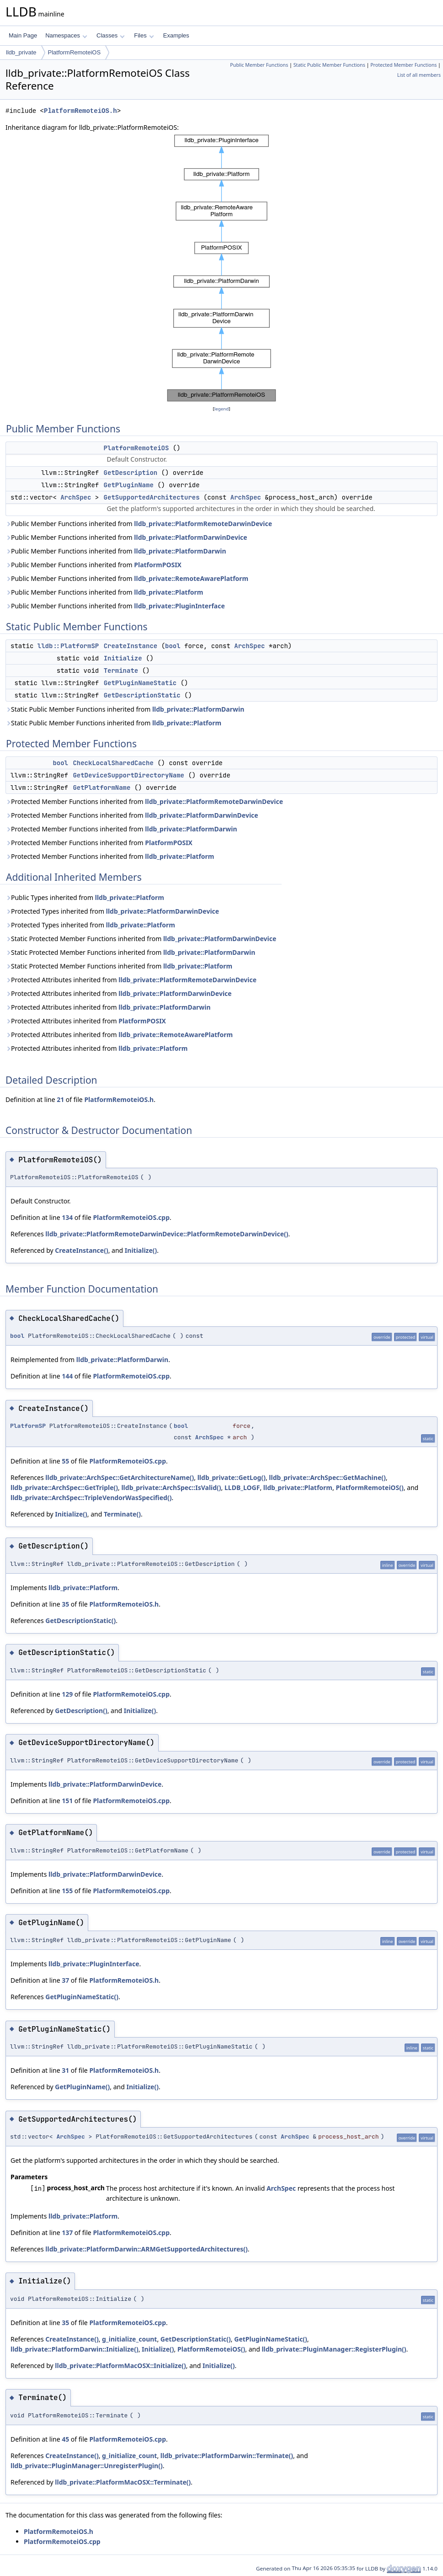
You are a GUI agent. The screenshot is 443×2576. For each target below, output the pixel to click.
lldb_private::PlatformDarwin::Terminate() (226, 2455)
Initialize (123, 658)
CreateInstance (131, 646)
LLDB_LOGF (242, 1487)
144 (67, 1376)
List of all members (419, 75)
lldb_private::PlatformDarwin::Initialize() (75, 2349)
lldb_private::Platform (168, 592)
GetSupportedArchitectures (152, 497)
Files (144, 35)
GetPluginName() (82, 2086)
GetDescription (131, 472)
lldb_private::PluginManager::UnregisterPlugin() (87, 2465)
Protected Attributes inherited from (130, 979)
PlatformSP (28, 1426)
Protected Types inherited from (112, 911)
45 (65, 2439)
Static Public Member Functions (329, 65)
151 (67, 1800)
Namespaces (66, 35)
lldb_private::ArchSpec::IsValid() (171, 1487)
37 (65, 1980)
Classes (110, 35)
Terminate (121, 670)
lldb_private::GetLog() (231, 1477)
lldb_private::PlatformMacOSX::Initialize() (120, 2365)
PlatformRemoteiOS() (369, 1487)
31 (65, 2070)
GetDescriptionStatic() (80, 1620)
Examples (176, 35)
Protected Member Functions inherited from (144, 801)
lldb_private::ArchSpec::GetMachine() (327, 1477)
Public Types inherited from (84, 897)
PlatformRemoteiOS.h (80, 110)
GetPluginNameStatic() (81, 1996)
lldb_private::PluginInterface (179, 605)
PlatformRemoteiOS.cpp (131, 1217)
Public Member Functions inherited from (138, 523)
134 (67, 1217)
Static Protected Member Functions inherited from (140, 938)
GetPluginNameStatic (140, 683)
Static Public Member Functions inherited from (124, 709)
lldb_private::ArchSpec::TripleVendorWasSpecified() (91, 1497)
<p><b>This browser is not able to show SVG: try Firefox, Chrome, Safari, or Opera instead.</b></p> (221, 268)
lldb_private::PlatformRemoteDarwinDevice (203, 523)
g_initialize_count (129, 2339)
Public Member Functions (259, 65)
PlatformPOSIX (157, 564)
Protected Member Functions (403, 65)
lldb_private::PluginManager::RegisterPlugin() (334, 2349)
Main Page (23, 35)
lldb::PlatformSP (68, 646)
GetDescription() (81, 1710)
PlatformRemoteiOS (74, 52)
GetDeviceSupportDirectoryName (128, 775)
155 (67, 1890)
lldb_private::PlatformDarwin (180, 551)
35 (65, 1604)
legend (221, 409)
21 (60, 1099)
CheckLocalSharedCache (113, 763)
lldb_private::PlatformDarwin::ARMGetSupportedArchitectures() (146, 2249)
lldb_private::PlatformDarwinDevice (190, 537)
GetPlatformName (101, 787)
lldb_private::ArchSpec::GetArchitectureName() (119, 1477)
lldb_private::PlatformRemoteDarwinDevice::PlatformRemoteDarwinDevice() (166, 1233)
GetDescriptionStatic (142, 695)
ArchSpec (75, 497)
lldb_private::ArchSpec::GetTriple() (64, 1487)
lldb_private (21, 52)
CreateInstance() (81, 1250)
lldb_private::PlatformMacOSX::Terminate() (123, 2482)
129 (67, 1694)
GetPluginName (129, 485)
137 (67, 2232)
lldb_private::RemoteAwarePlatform (191, 578)
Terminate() (122, 1514)
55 (65, 1461)
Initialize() (141, 1250)
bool (173, 646)
